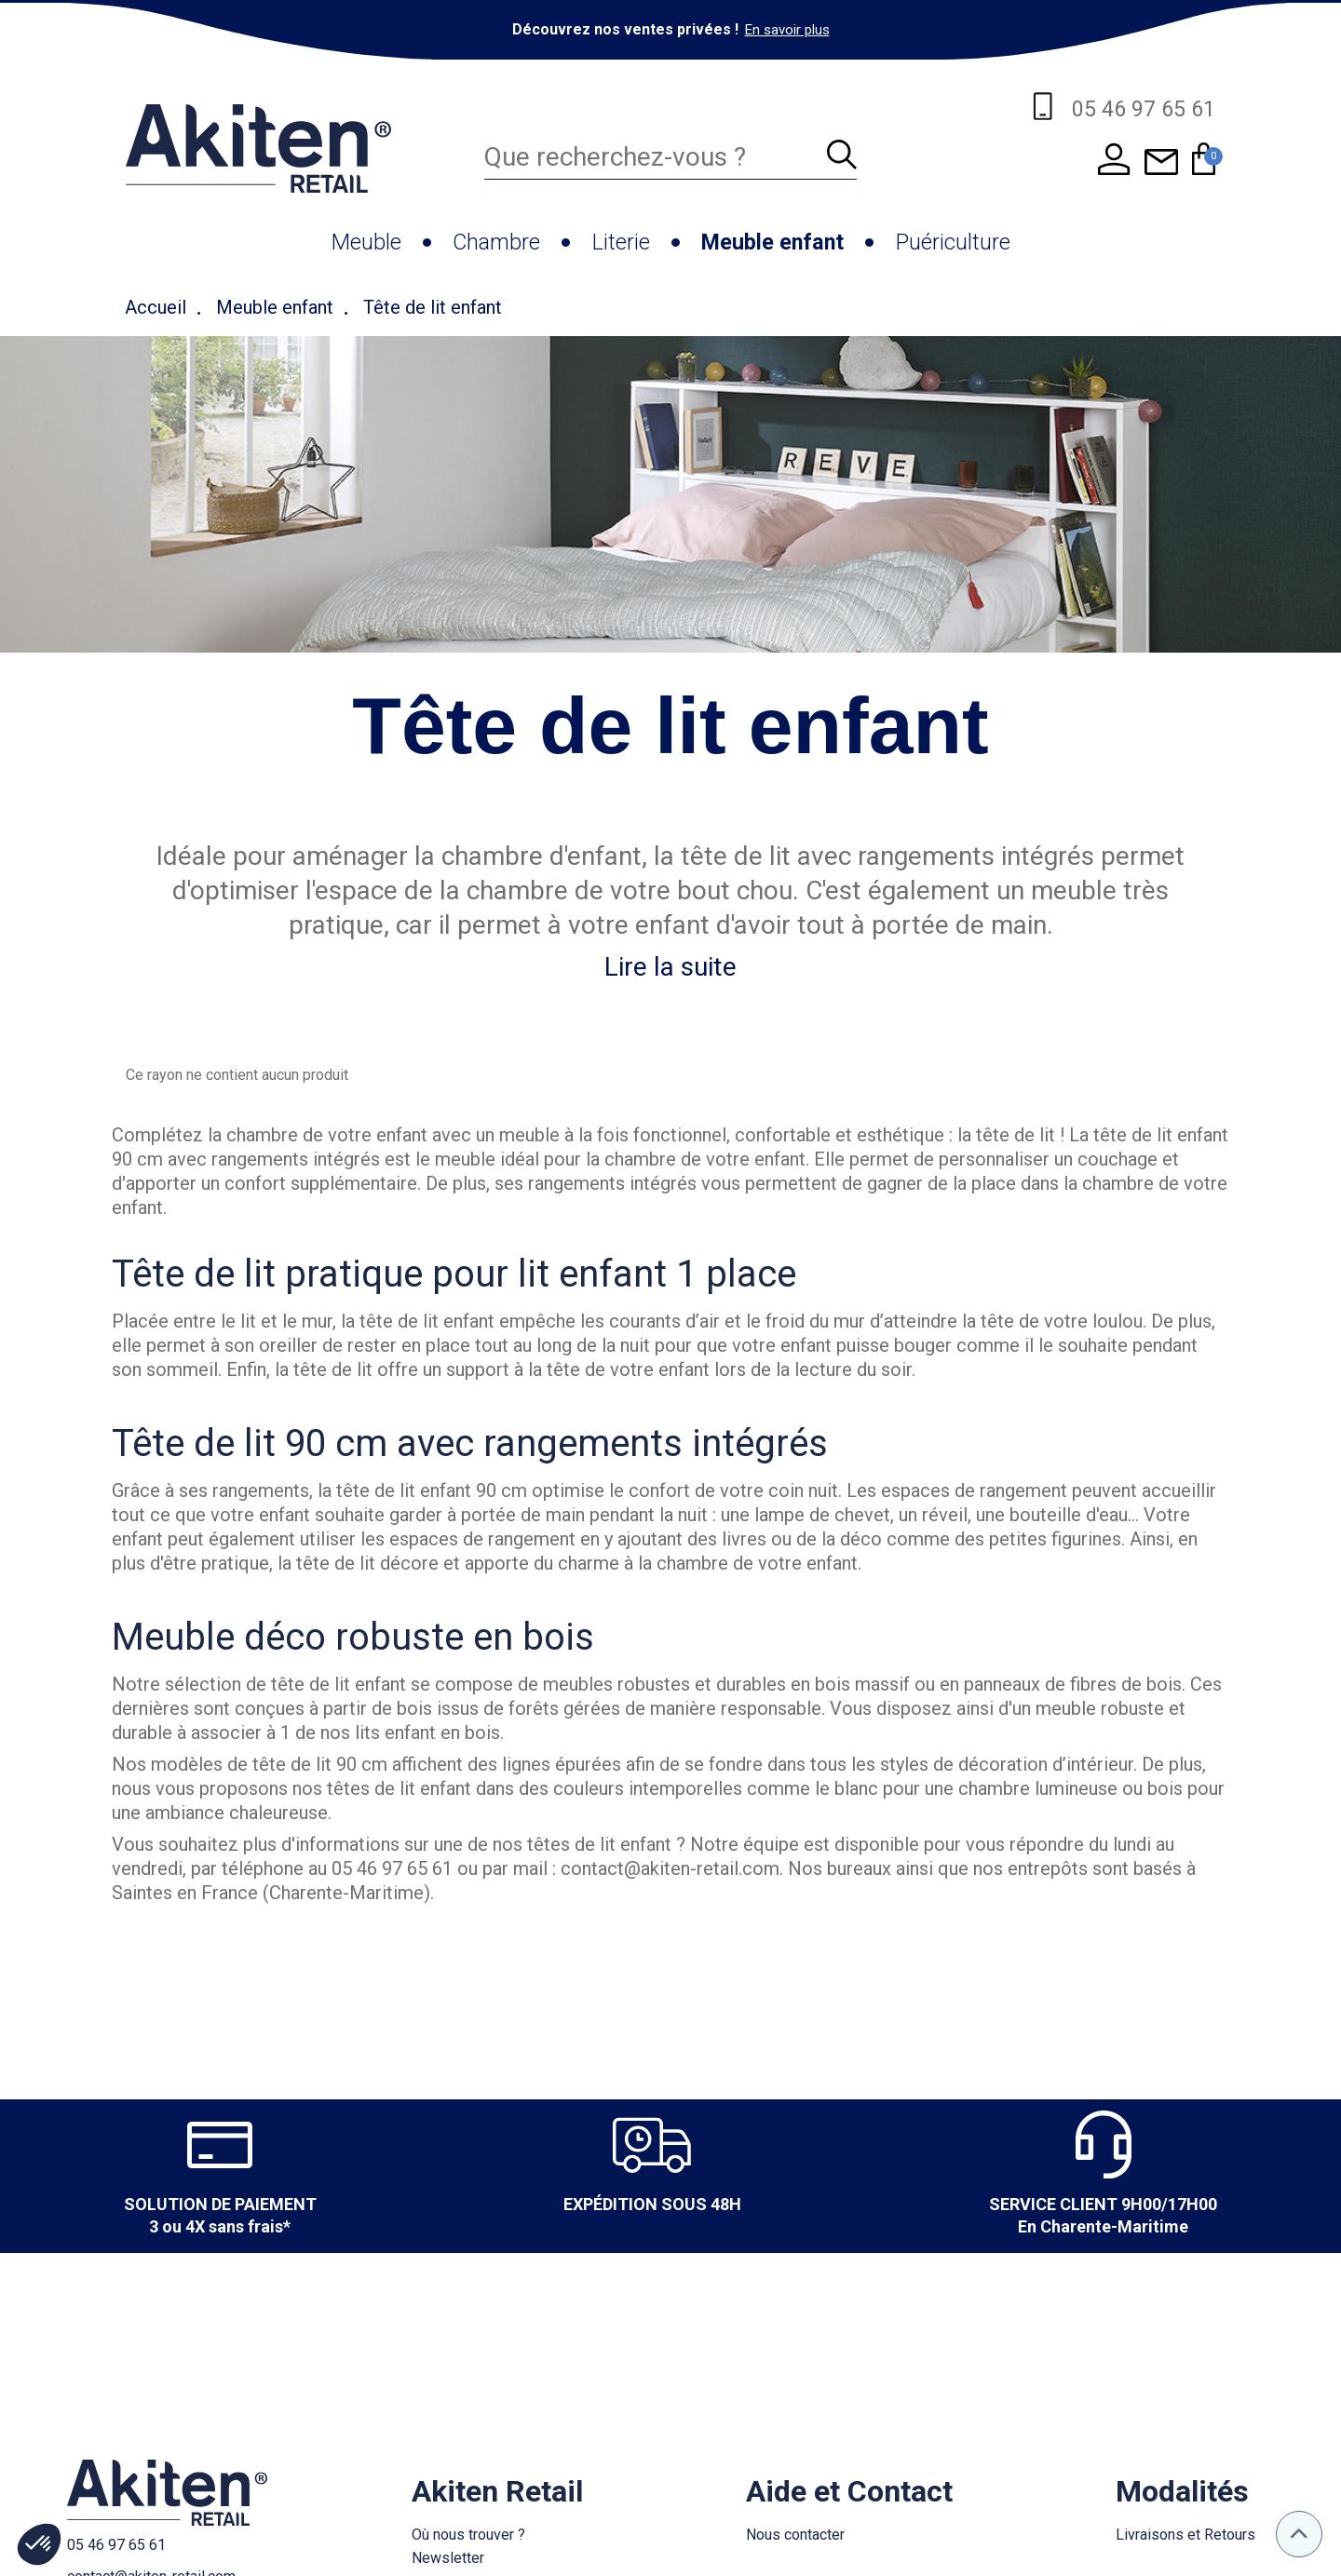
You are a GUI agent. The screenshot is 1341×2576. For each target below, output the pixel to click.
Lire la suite (670, 966)
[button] (39, 2544)
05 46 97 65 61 (116, 2545)
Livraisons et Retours (1185, 2534)
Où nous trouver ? (468, 2534)
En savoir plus (787, 29)
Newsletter (448, 2558)
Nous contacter (795, 2534)
